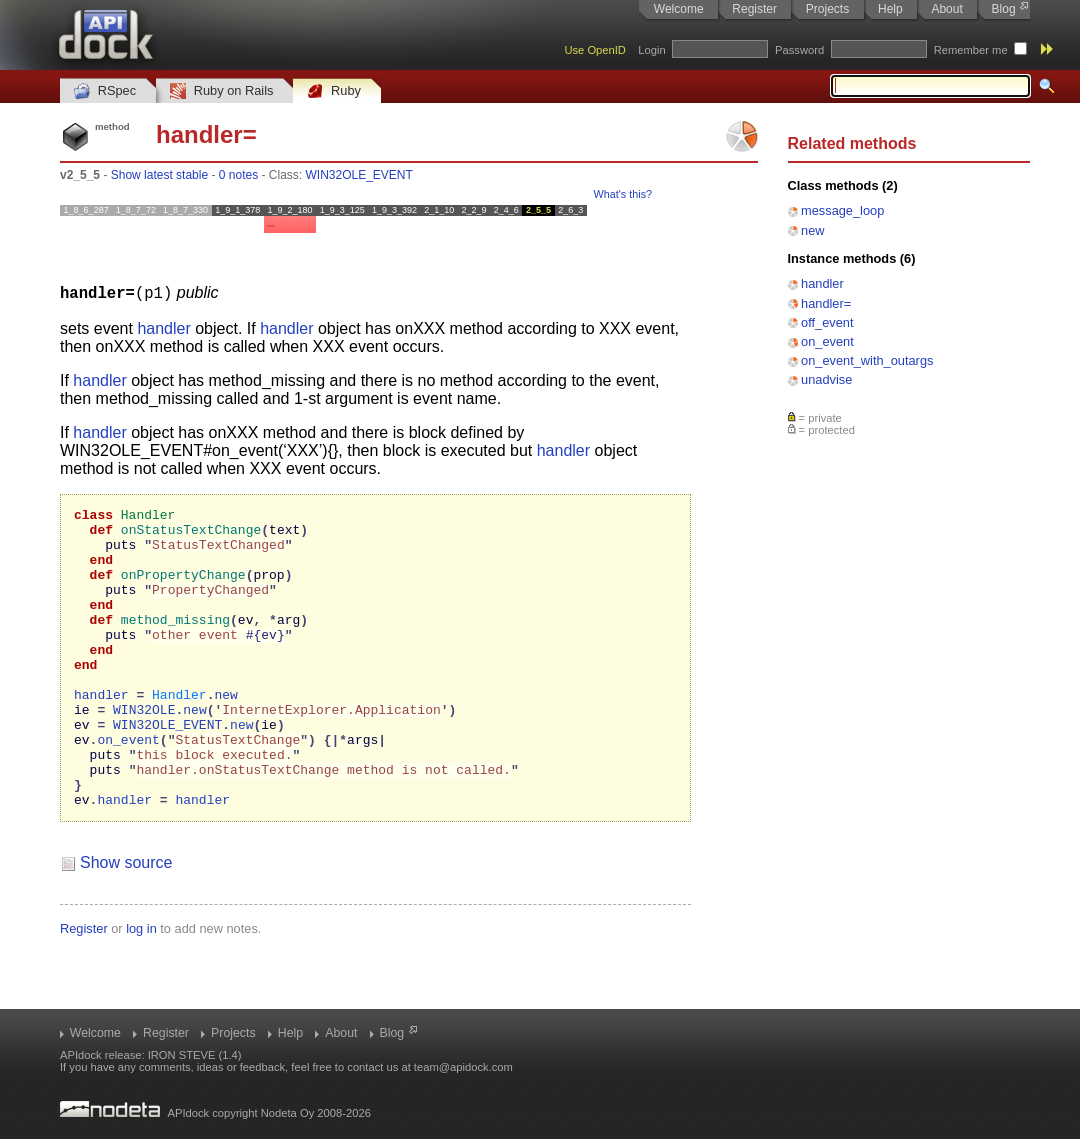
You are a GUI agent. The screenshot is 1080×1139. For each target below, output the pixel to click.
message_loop (842, 210)
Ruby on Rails (221, 91)
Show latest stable (159, 175)
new (812, 230)
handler (822, 283)
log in (141, 987)
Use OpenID (595, 50)
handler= (826, 303)
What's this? (623, 194)
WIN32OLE (144, 750)
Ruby (334, 91)
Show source (126, 921)
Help (890, 9)
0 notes (238, 175)
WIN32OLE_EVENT (359, 175)
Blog (1004, 9)
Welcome (679, 9)
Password (799, 50)
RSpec (105, 91)
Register (754, 9)
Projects (827, 9)
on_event (827, 341)
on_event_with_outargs (867, 360)
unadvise (826, 379)
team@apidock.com (463, 1067)
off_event (827, 322)
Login (651, 50)
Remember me (971, 50)
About (946, 9)
